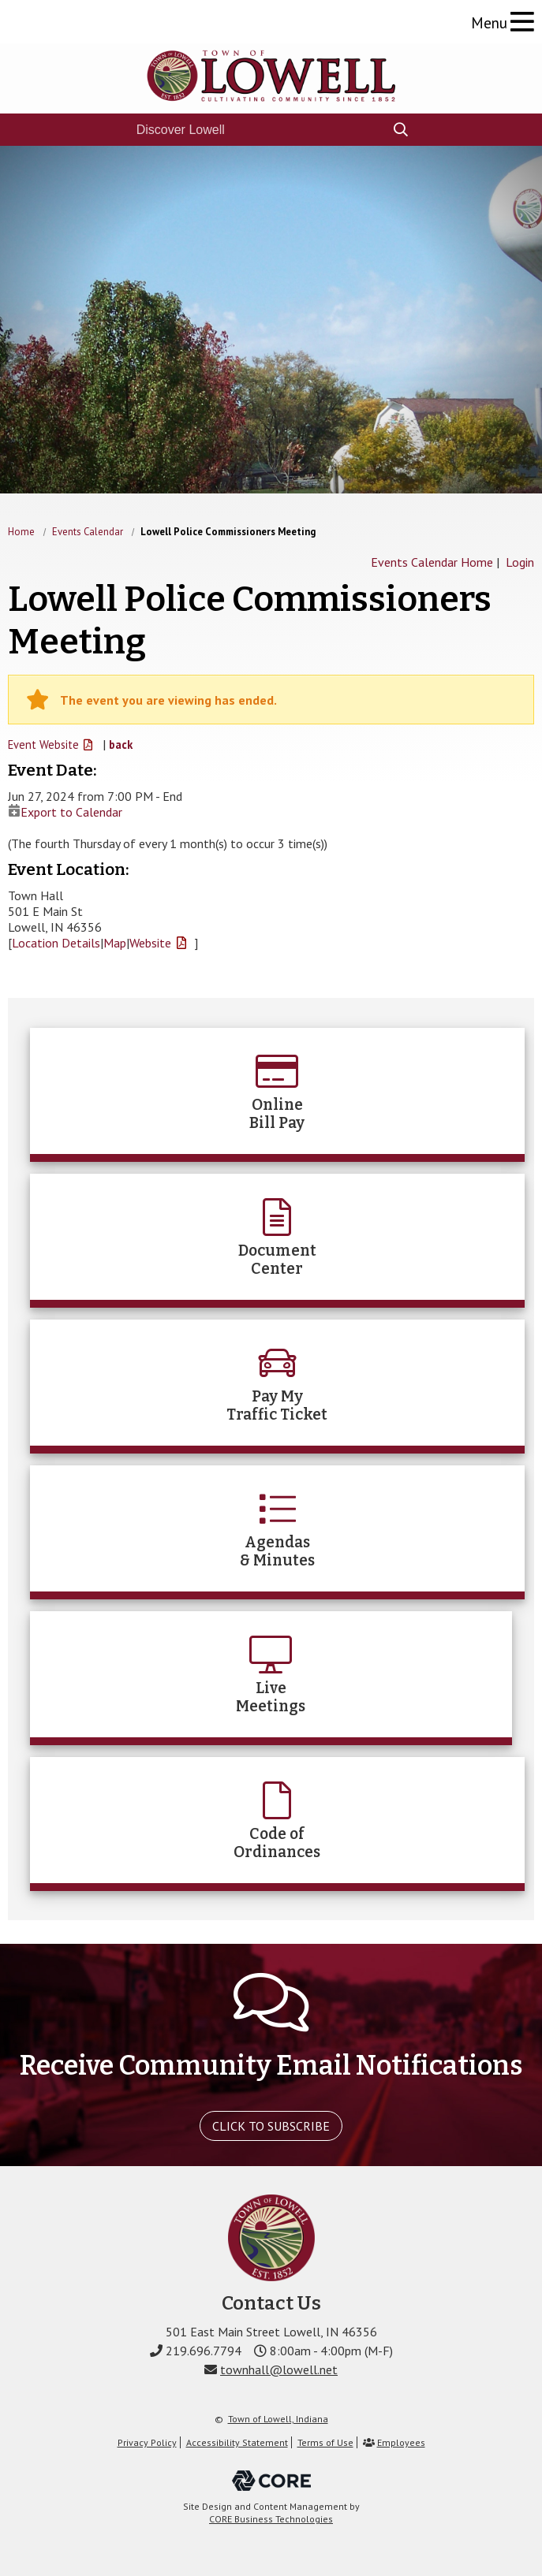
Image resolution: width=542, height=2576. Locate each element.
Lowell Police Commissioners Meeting (228, 531)
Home (21, 531)
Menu (489, 22)
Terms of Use (325, 2442)
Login (520, 562)
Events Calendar (87, 531)
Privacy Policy (147, 2442)
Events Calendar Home (432, 562)
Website (150, 943)
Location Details (56, 943)
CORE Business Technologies (271, 2519)
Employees (401, 2442)
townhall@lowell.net (279, 2369)
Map (114, 943)
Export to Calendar (65, 812)
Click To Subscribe (271, 2126)
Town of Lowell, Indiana (278, 2419)
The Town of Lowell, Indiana (271, 76)
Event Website (43, 744)
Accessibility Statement (237, 2442)
